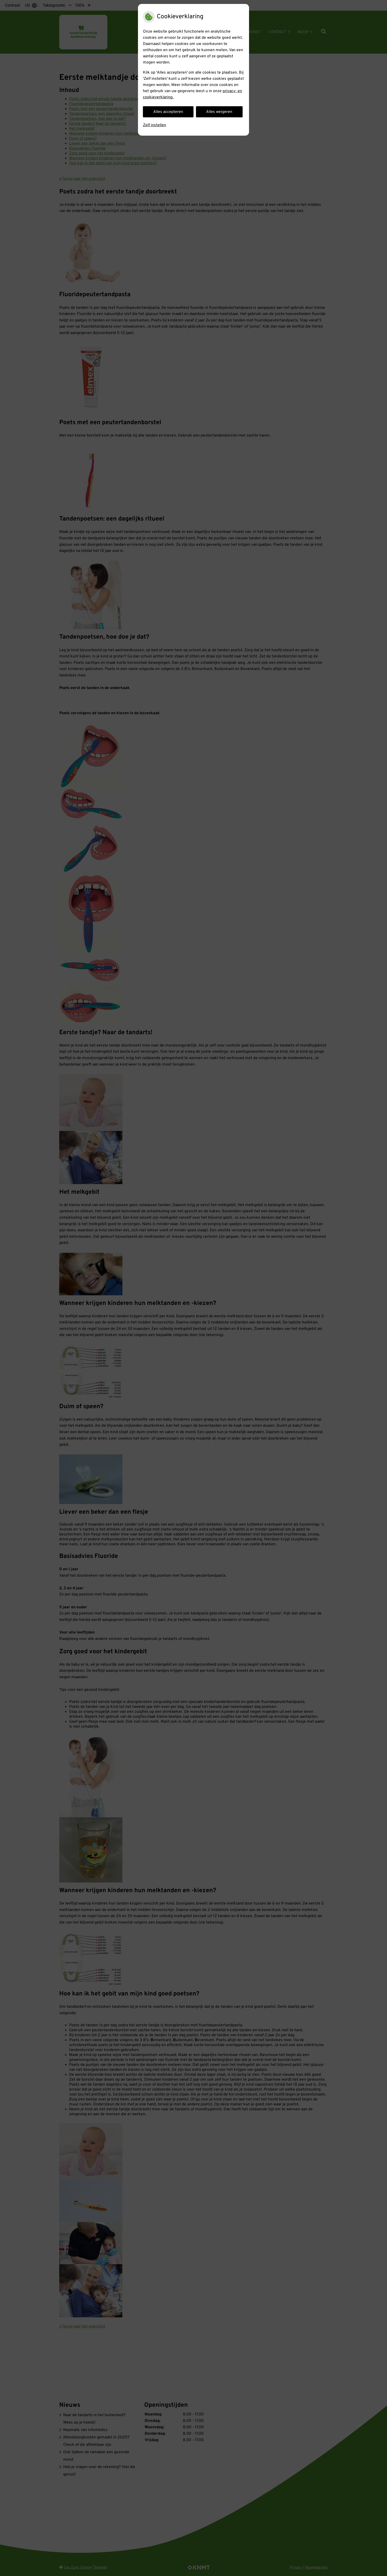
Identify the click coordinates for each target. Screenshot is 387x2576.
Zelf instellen (154, 125)
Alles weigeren (219, 111)
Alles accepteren (168, 111)
